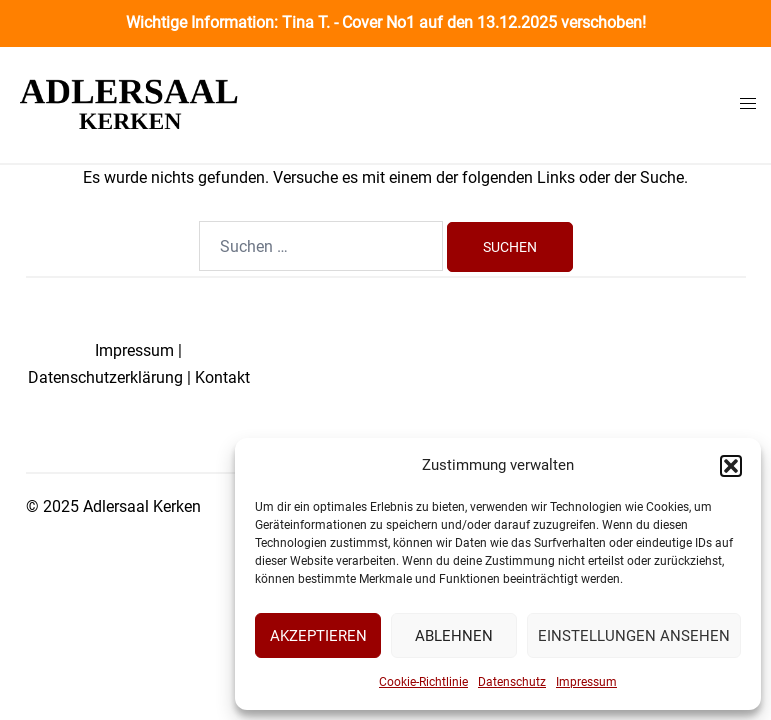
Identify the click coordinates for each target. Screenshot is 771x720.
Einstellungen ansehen (634, 636)
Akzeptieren (318, 636)
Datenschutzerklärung (105, 377)
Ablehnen (454, 636)
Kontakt (222, 377)
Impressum (586, 682)
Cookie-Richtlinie (423, 682)
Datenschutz (512, 682)
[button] (731, 466)
